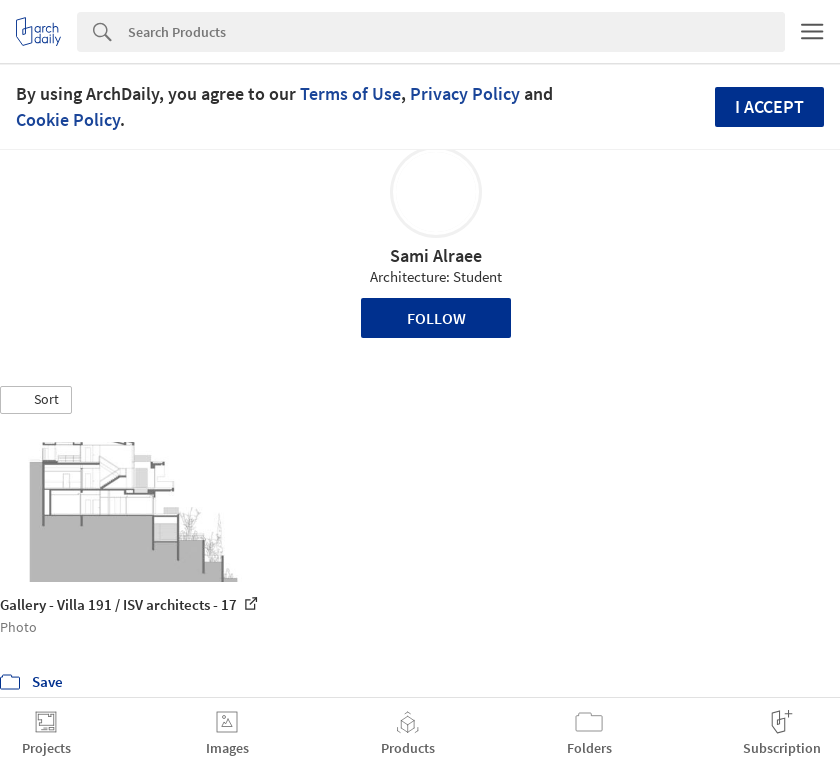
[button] (36, 400)
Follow (436, 318)
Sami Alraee (436, 255)
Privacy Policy (465, 93)
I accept (769, 106)
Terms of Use (350, 93)
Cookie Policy (68, 119)
